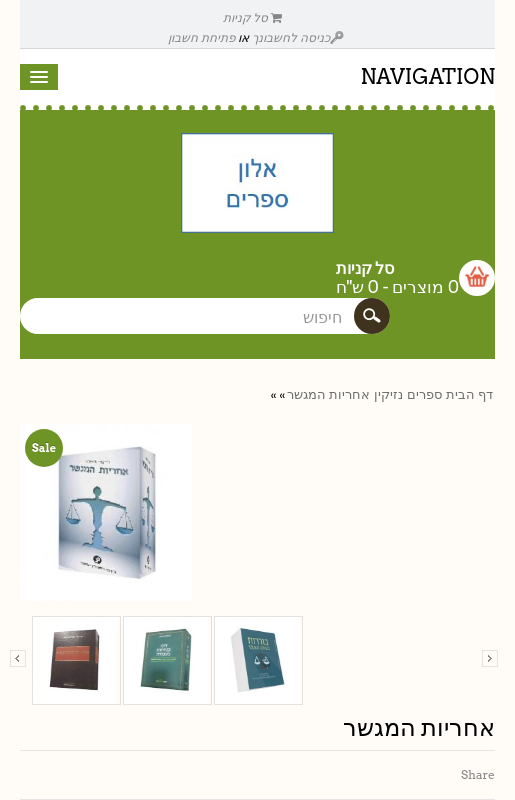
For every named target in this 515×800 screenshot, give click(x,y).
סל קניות (253, 17)
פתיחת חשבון (201, 37)
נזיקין (388, 394)
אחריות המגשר (328, 394)
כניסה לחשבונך (298, 37)
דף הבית (469, 394)
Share (478, 774)
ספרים (424, 394)
